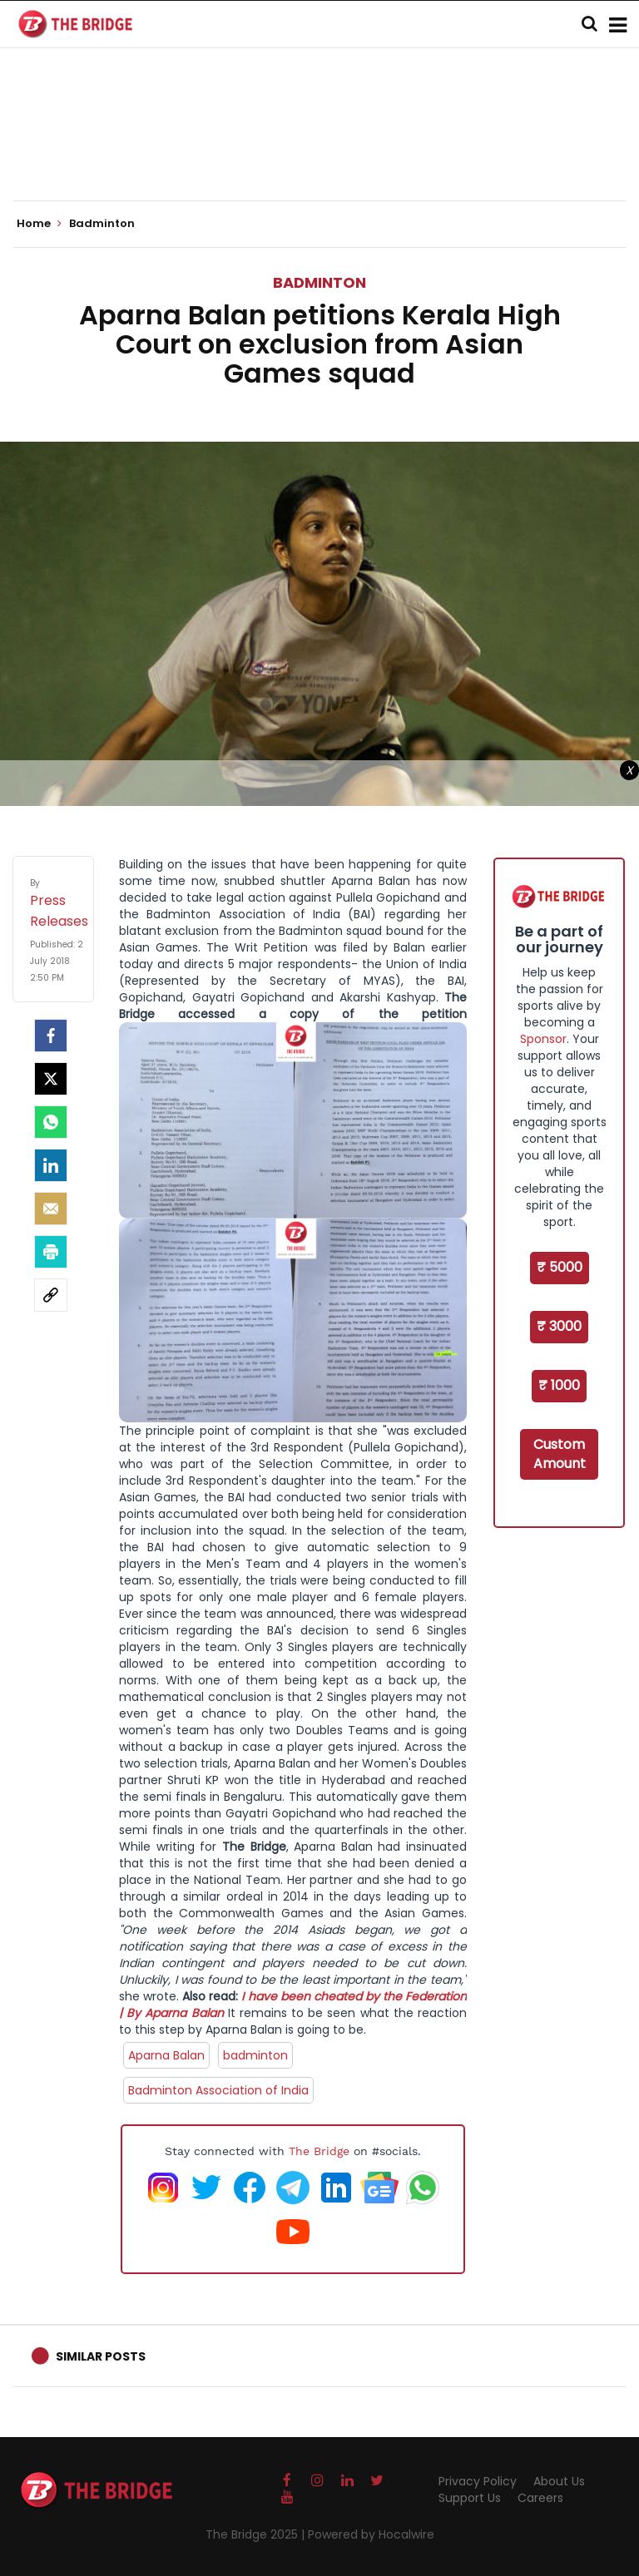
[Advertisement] (319, 149)
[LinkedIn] (50, 1165)
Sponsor (543, 1039)
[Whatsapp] (50, 1122)
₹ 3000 (559, 1326)
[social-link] (50, 1295)
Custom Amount (559, 1454)
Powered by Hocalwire (371, 2534)
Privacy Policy (477, 2481)
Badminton (319, 282)
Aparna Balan (166, 2055)
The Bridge (319, 2151)
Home (39, 223)
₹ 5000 (559, 1267)
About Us (559, 2481)
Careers (540, 2497)
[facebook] (50, 1035)
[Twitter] (50, 1078)
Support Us (469, 2497)
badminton (255, 2055)
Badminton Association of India (218, 2090)
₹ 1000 (559, 1385)
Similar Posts (101, 2356)
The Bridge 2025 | (257, 2534)
